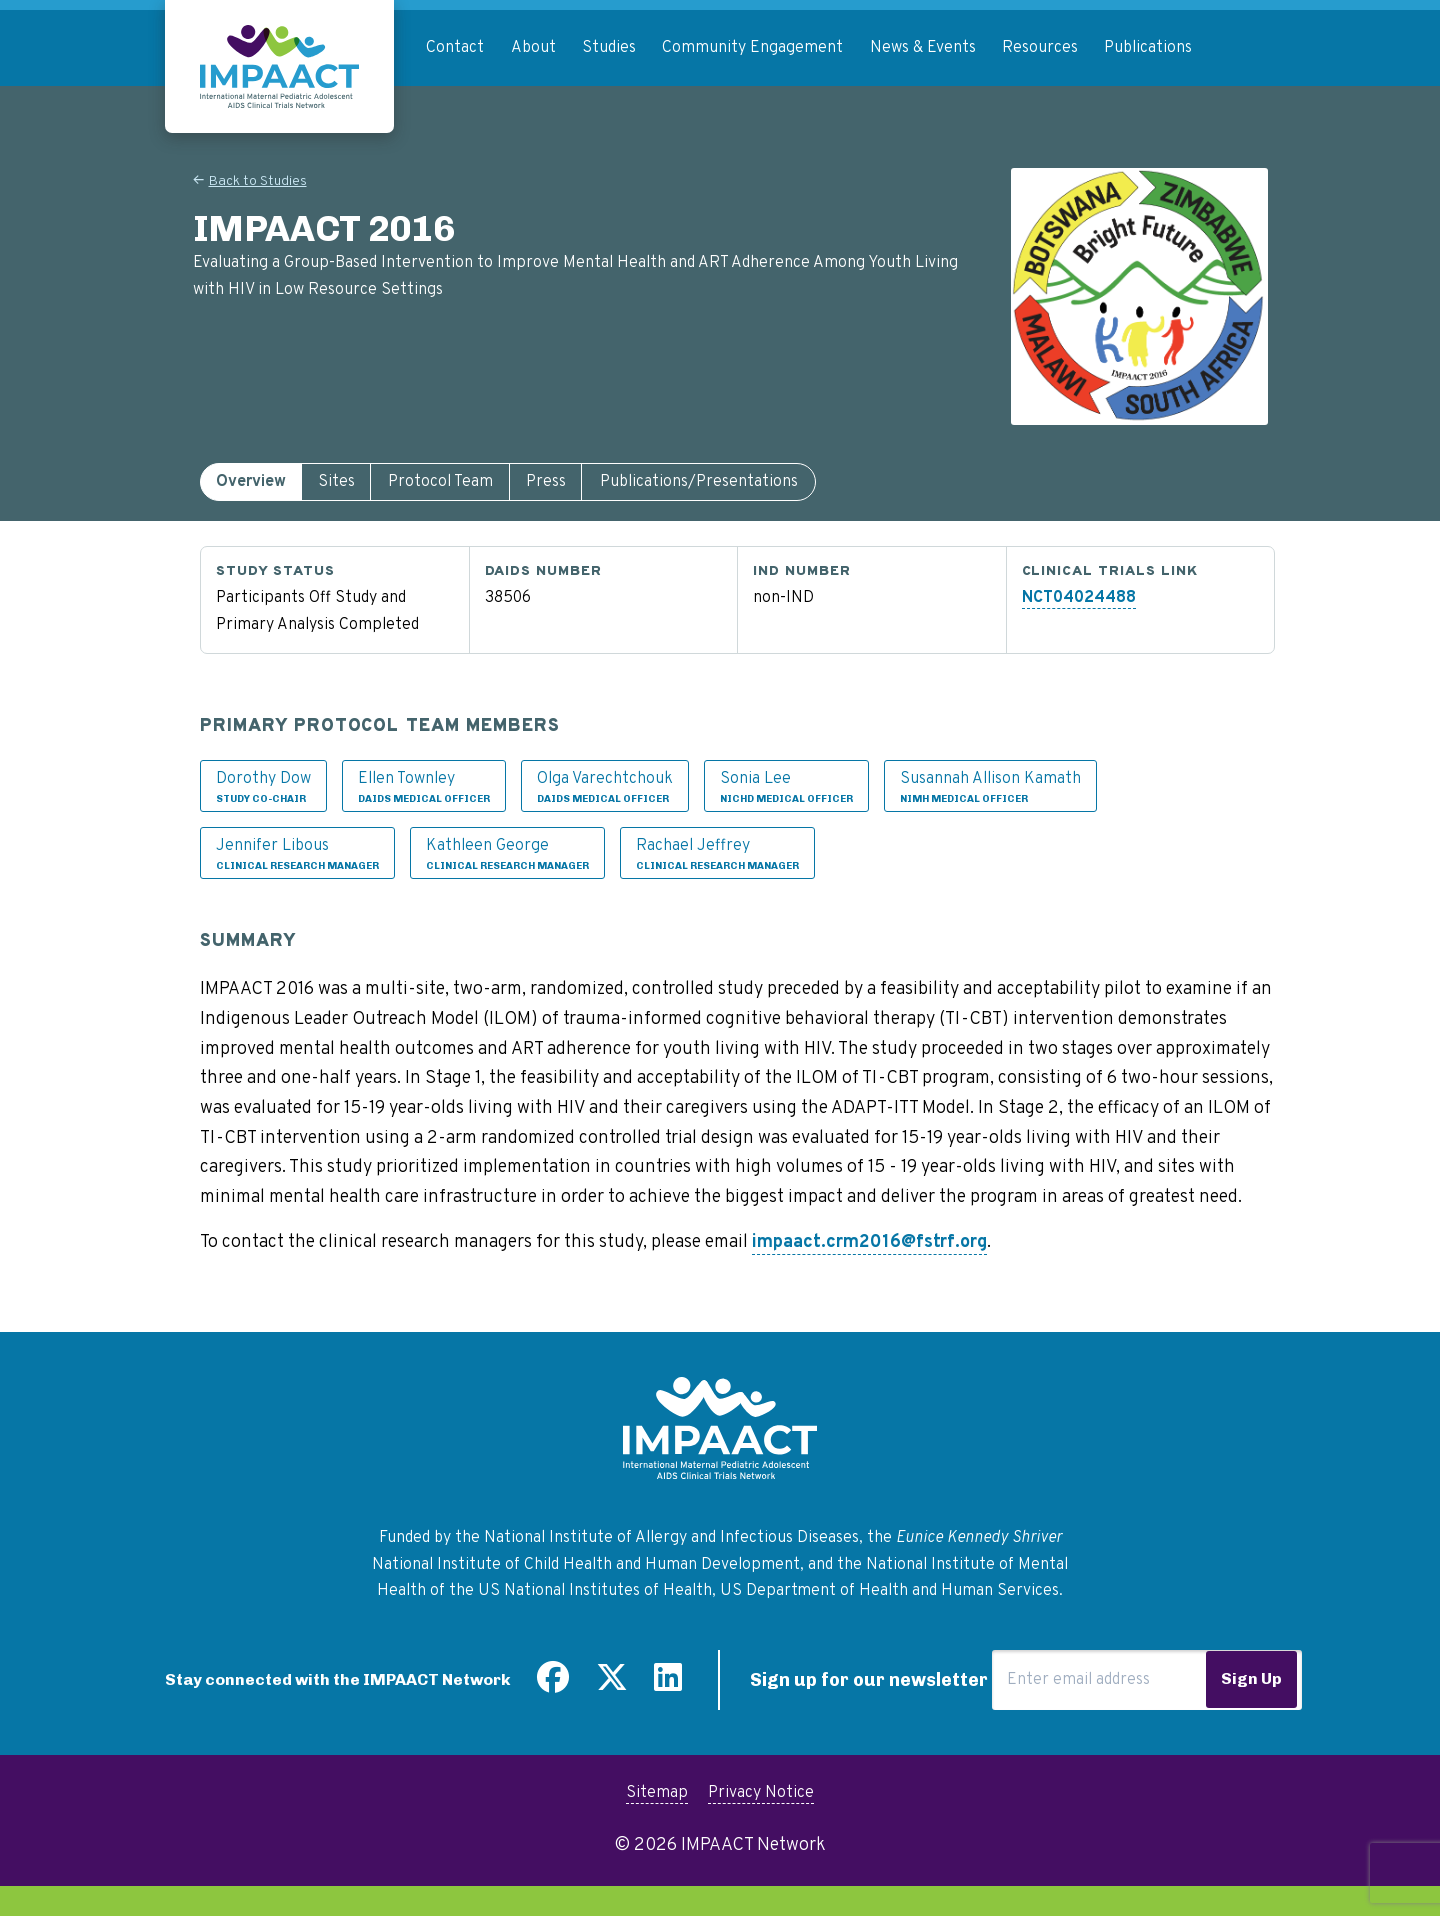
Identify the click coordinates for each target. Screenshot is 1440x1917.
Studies (609, 48)
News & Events (923, 48)
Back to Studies (258, 181)
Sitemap (657, 1793)
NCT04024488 (1079, 598)
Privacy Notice (761, 1793)
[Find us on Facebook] (553, 1685)
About (533, 48)
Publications (1148, 48)
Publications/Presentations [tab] (699, 482)
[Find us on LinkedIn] (668, 1685)
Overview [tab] (251, 482)
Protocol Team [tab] (440, 482)
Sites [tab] (336, 482)
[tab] (251, 482)
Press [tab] (546, 482)
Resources (1040, 48)
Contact (455, 48)
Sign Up (1251, 1678)
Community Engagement (752, 48)
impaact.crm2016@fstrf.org (869, 1242)
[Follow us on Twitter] (612, 1685)
